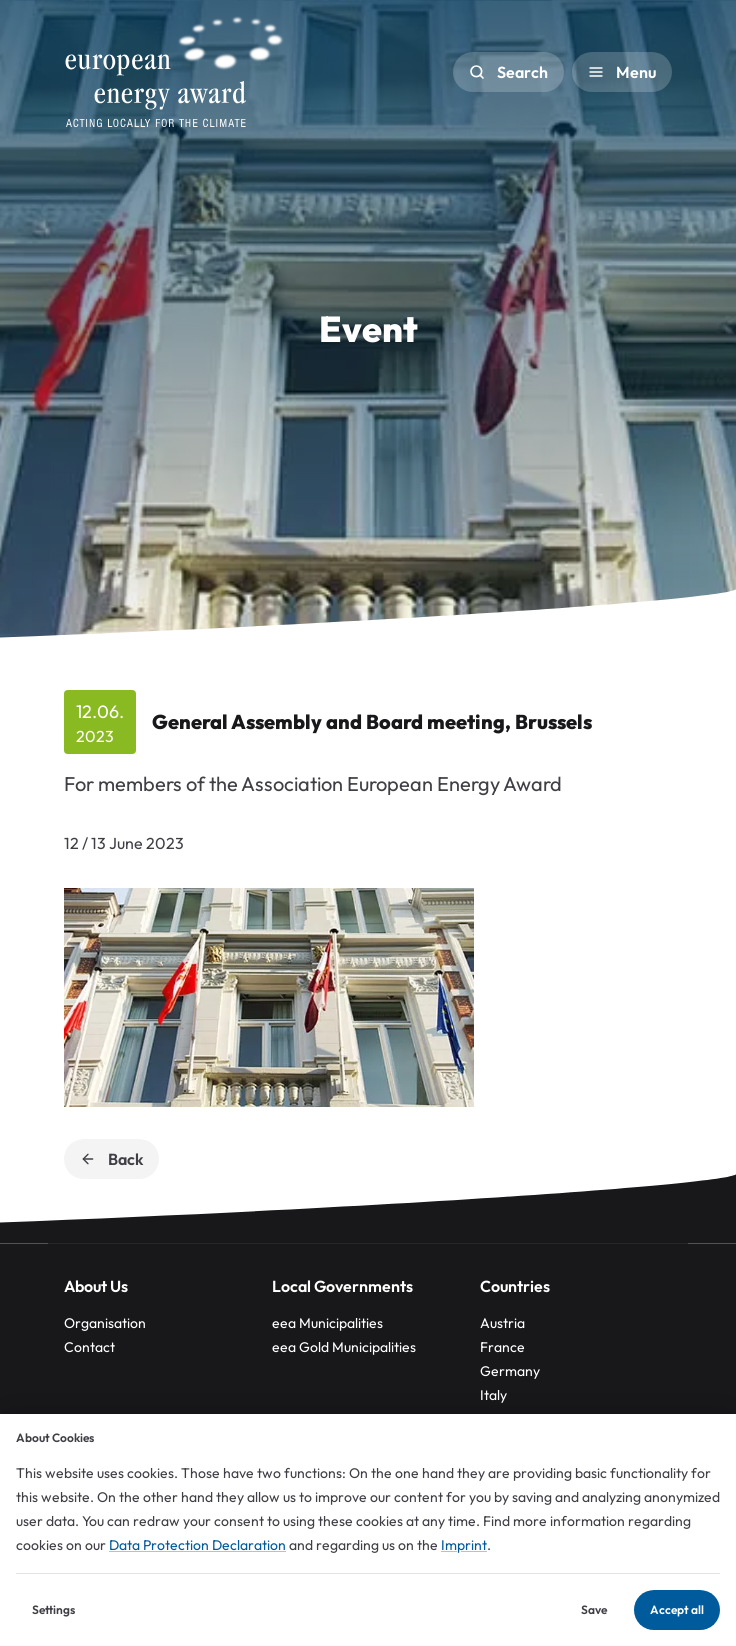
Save (594, 1609)
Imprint (464, 1545)
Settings (53, 1609)
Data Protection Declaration (197, 1545)
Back (111, 1159)
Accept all (677, 1609)
